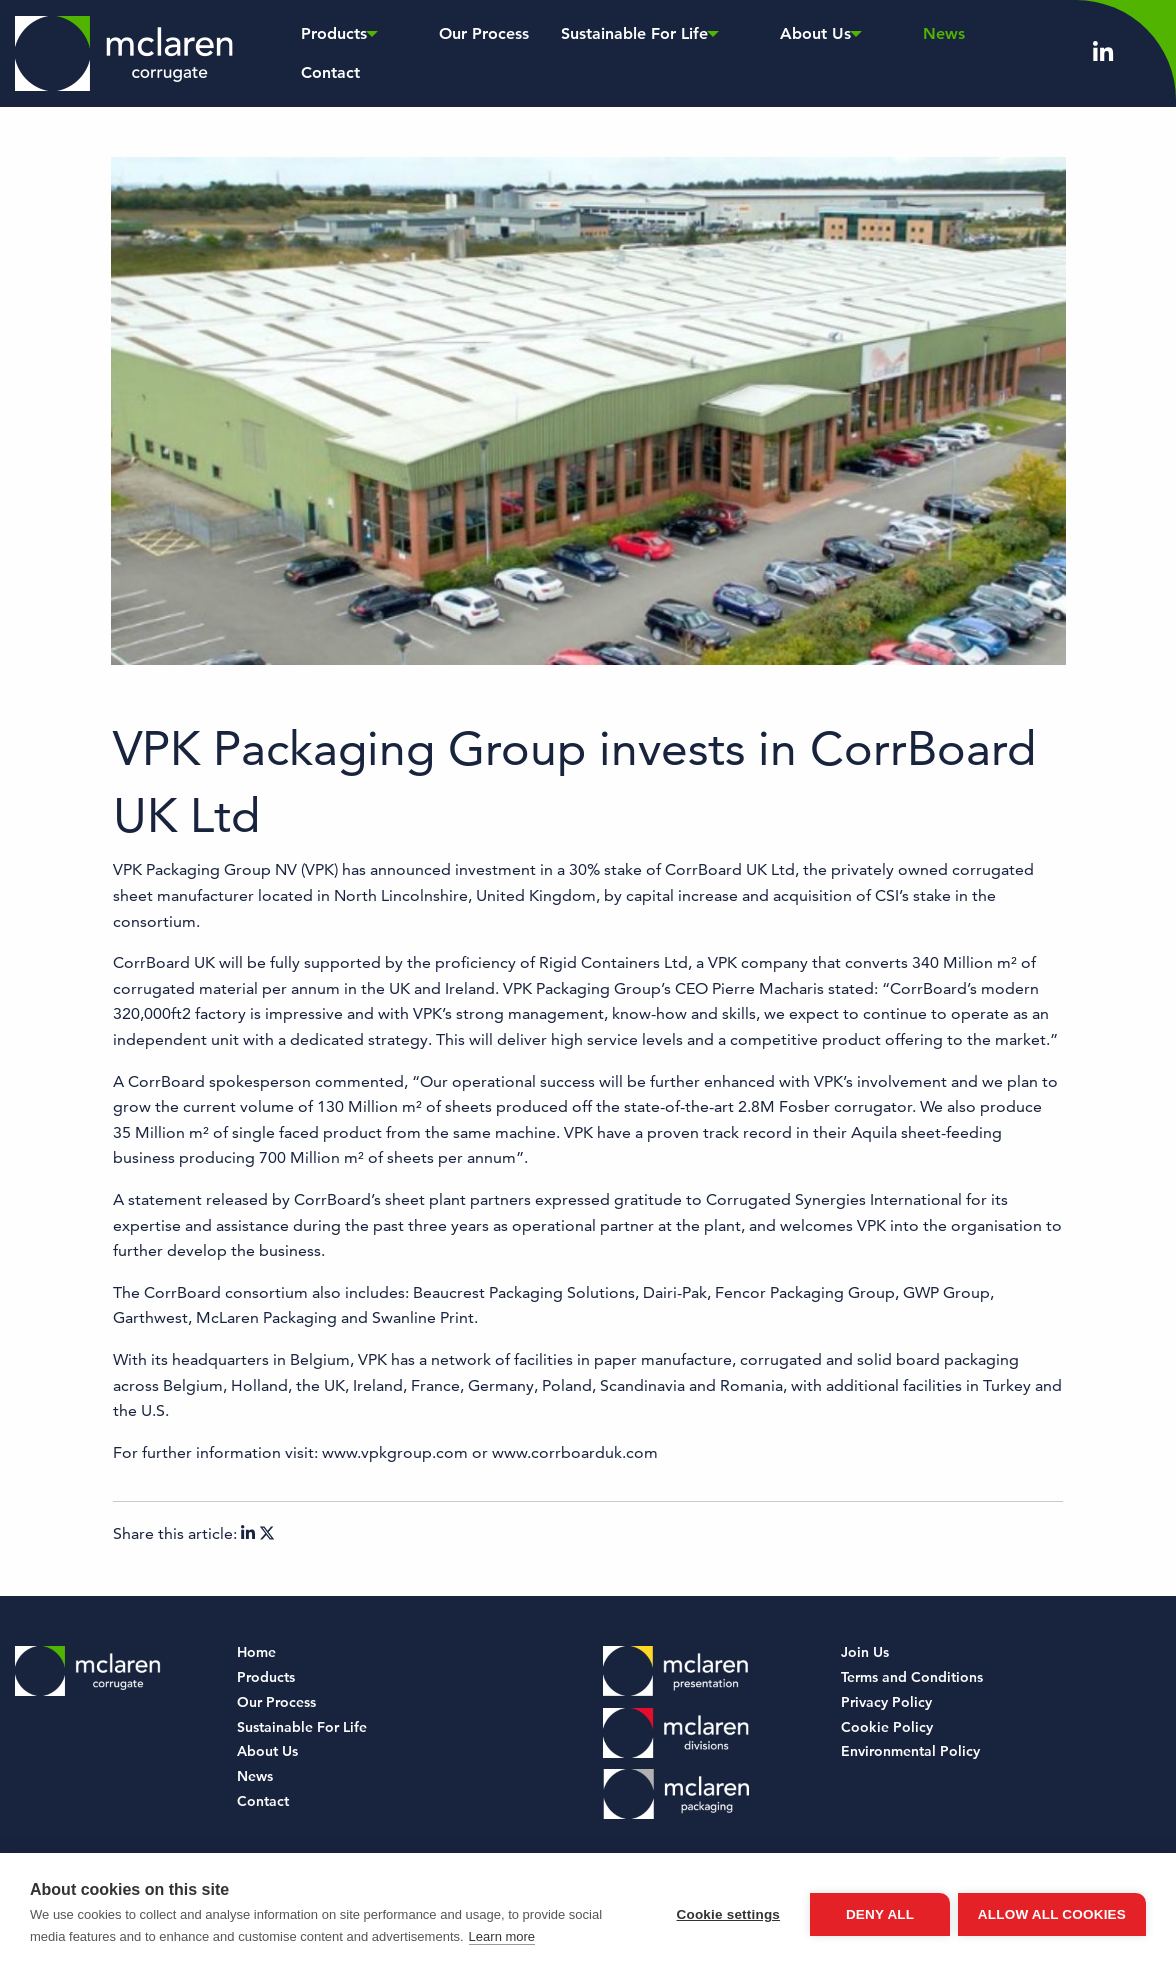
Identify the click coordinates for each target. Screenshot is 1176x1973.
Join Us (865, 1652)
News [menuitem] (824, 52)
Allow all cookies (1052, 1913)
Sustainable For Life (302, 1726)
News (255, 1776)
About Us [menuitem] (732, 52)
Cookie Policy (887, 1726)
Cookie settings (726, 1913)
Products (266, 1676)
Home (256, 1652)
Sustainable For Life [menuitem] (588, 52)
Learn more (502, 1936)
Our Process (276, 1701)
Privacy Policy (886, 1701)
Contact (263, 1800)
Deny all (878, 1913)
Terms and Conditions (912, 1676)
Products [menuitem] (329, 52)
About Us (267, 1751)
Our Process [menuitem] (442, 52)
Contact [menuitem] (901, 52)
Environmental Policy (910, 1751)
